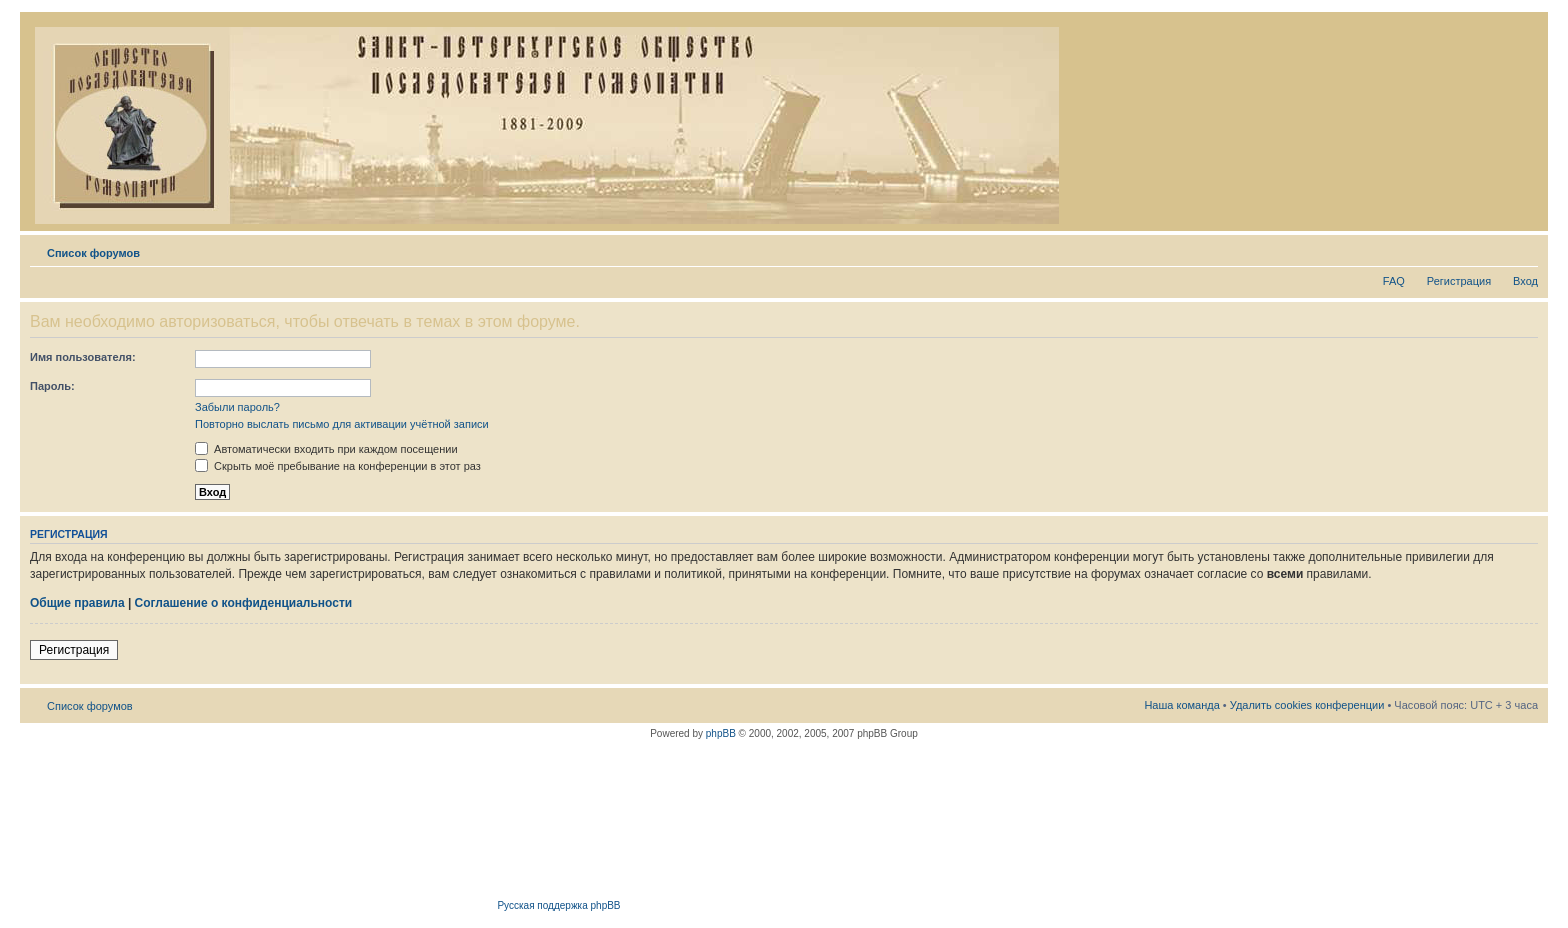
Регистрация (1459, 281)
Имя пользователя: (83, 357)
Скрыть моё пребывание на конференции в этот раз (338, 466)
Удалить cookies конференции (1307, 705)
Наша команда (1181, 705)
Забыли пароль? (237, 407)
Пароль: (52, 386)
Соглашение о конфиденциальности (244, 603)
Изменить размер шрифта (1523, 249)
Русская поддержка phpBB (558, 905)
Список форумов (93, 253)
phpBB (721, 733)
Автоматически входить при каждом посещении (326, 449)
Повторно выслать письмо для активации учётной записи (342, 424)
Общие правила (77, 603)
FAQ (1394, 281)
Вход (1525, 281)
